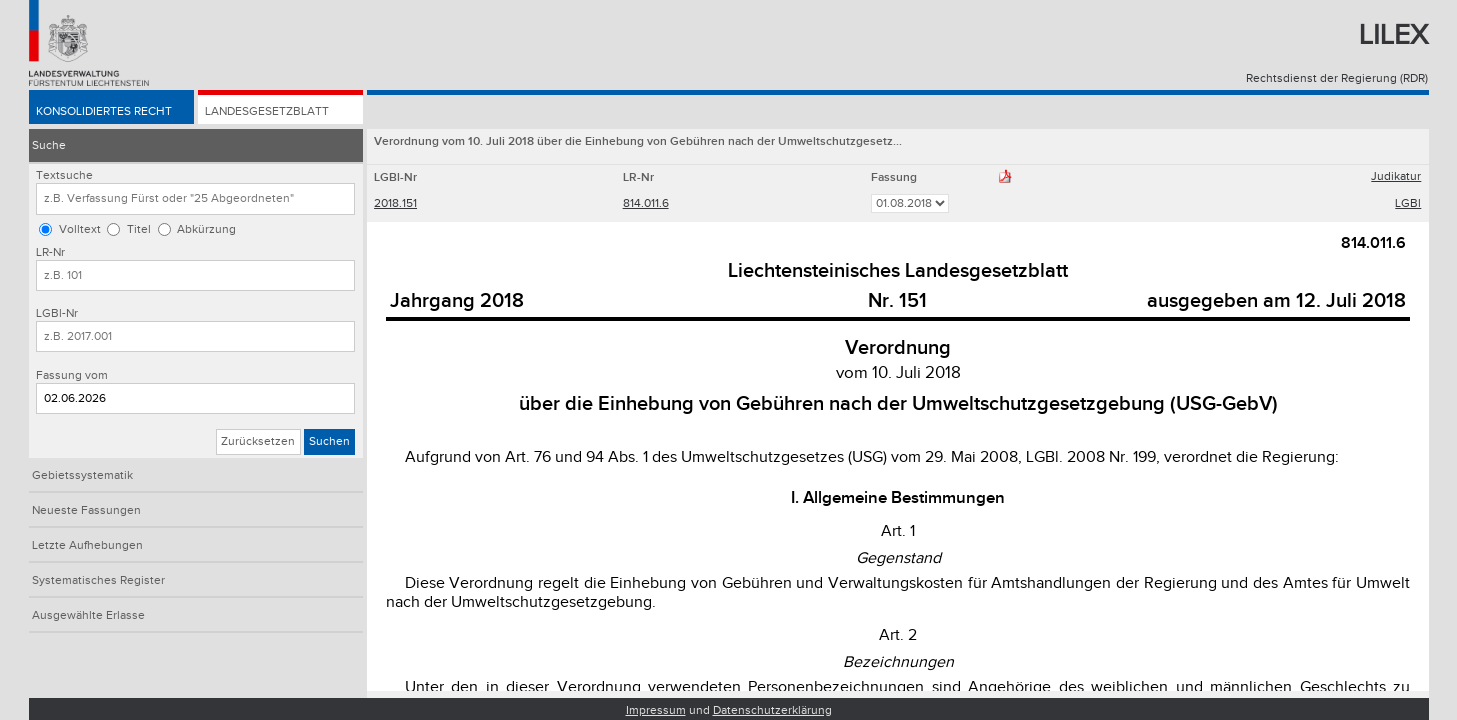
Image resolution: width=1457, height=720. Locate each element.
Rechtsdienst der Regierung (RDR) (1337, 78)
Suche (49, 145)
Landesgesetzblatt (267, 111)
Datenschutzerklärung (772, 710)
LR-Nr (50, 252)
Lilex (1393, 35)
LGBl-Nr (57, 313)
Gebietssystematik (82, 475)
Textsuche (64, 175)
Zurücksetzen (258, 441)
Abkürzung (206, 229)
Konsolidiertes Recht (104, 111)
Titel (139, 229)
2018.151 (395, 203)
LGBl (1408, 203)
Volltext (80, 229)
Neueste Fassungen (86, 510)
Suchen (329, 441)
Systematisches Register (98, 580)
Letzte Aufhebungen (87, 545)
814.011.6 (646, 203)
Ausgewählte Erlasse (88, 615)
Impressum (656, 710)
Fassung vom (72, 375)
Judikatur (1396, 176)
